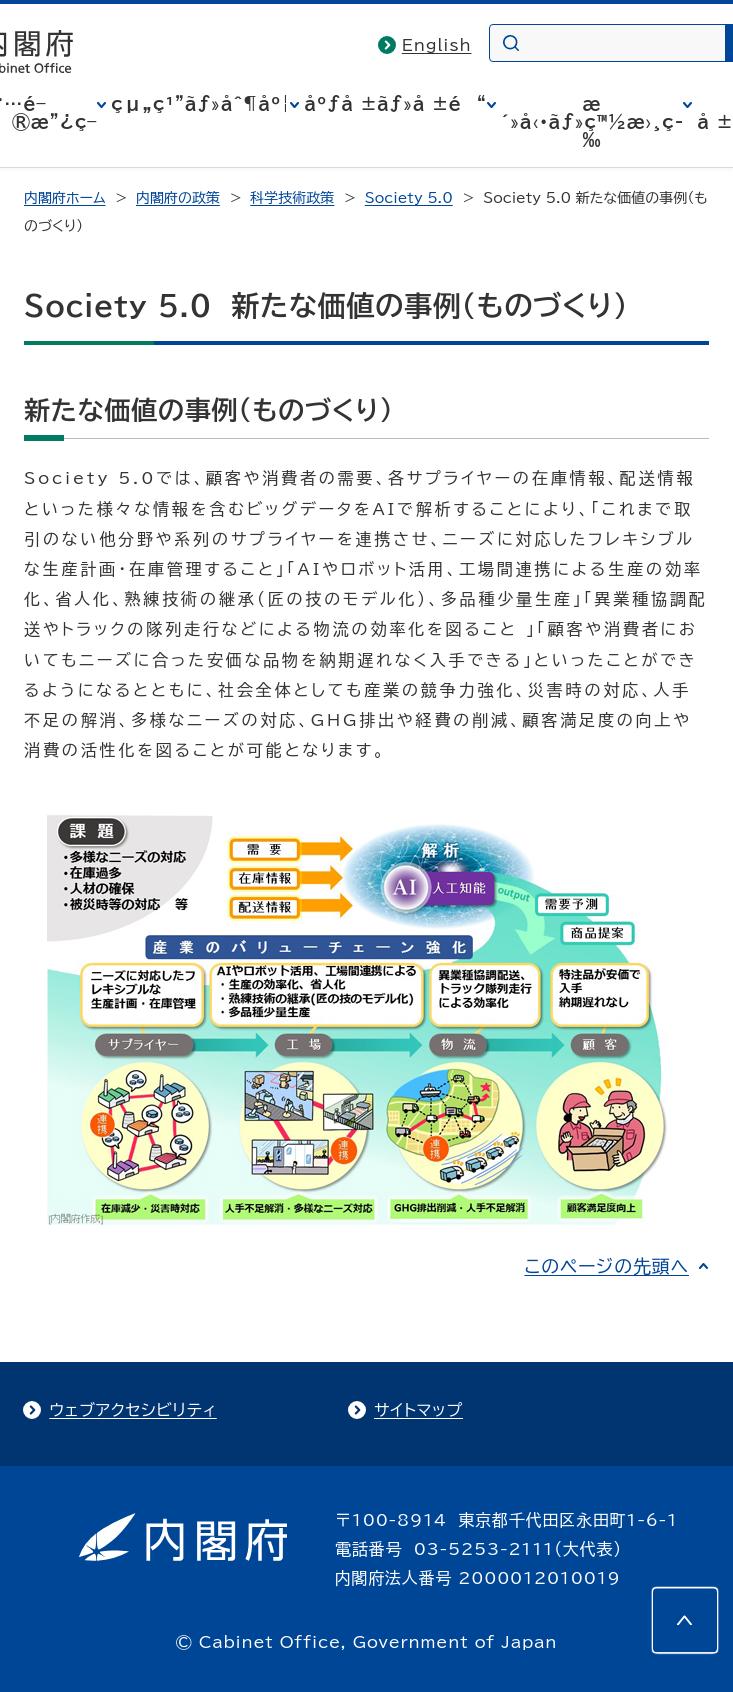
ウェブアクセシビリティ (132, 1410)
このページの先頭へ (606, 1266)
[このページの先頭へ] (685, 1620)
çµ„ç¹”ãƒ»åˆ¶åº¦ (200, 104)
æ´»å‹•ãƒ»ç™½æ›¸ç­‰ (592, 122)
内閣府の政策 (178, 198)
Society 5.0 (409, 198)
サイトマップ (418, 1410)
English (437, 45)
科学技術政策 (292, 198)
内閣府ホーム (64, 198)
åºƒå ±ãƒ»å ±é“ (395, 104)
